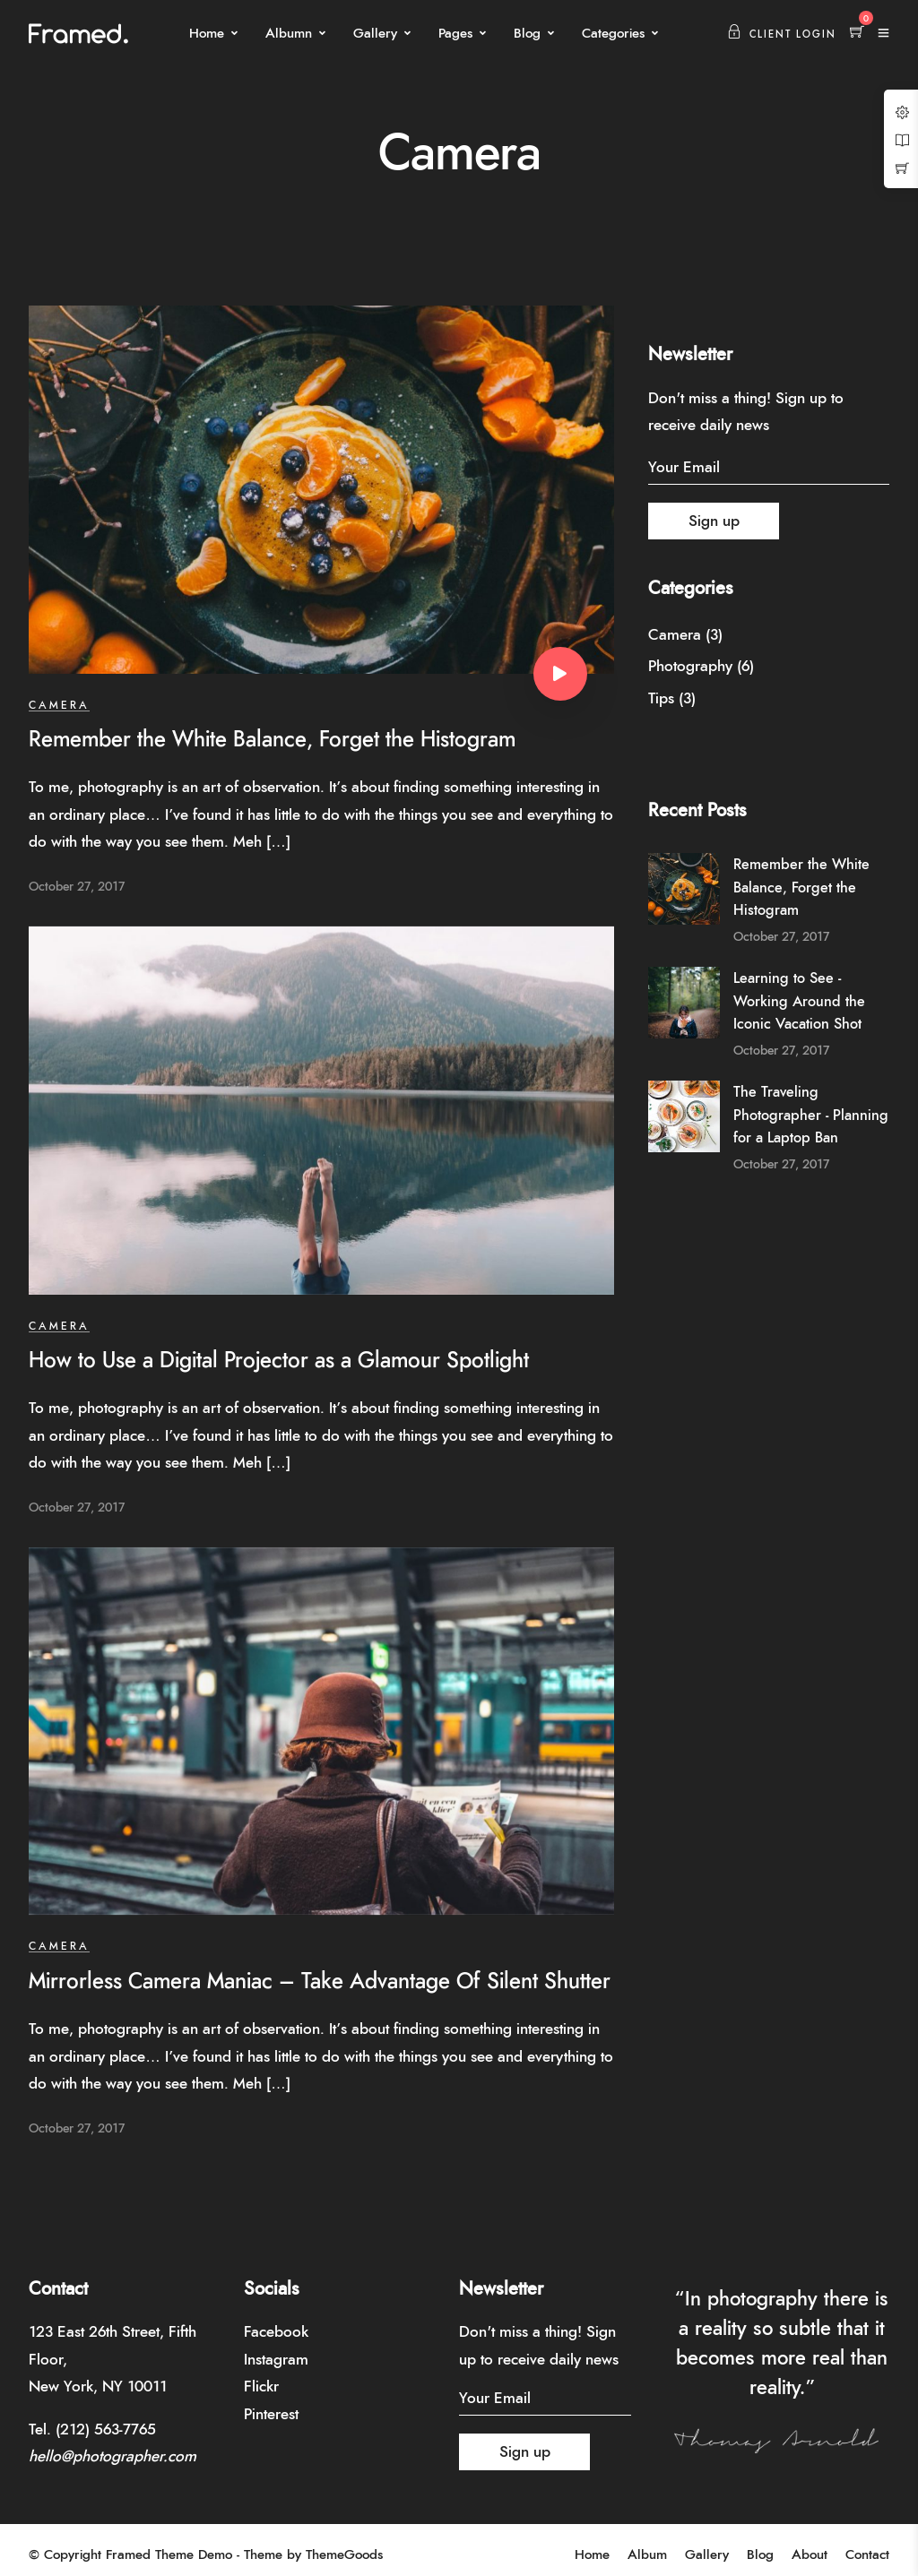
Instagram (276, 2359)
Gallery (375, 33)
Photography (690, 666)
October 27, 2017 (77, 887)
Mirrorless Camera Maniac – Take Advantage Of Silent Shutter (320, 1982)
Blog (527, 33)
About (809, 2555)
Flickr (261, 2386)
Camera (59, 705)
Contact (867, 2555)
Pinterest (271, 2414)
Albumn (288, 33)
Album (647, 2555)
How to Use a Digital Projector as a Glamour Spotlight (279, 1361)
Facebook (276, 2331)
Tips (661, 698)
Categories (613, 33)
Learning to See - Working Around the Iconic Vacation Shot (799, 1001)
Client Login (781, 34)
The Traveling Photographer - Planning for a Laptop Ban (810, 1115)
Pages (455, 33)
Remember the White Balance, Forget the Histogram (272, 740)
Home (206, 33)
